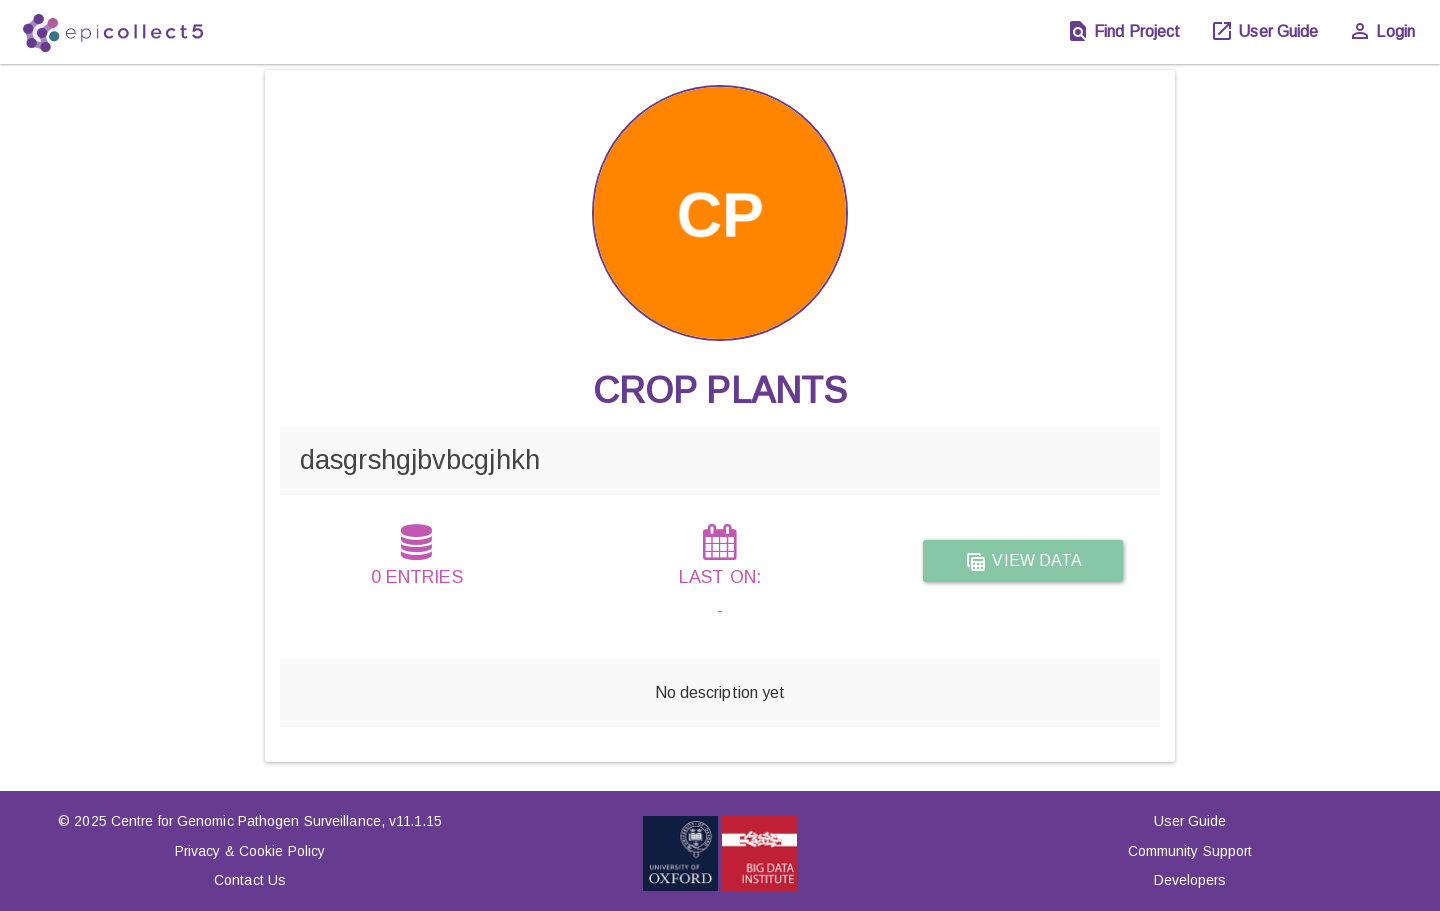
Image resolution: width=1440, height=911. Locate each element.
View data (1023, 562)
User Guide (1190, 821)
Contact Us (250, 880)
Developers (1190, 880)
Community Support (1190, 851)
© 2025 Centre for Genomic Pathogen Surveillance (219, 821)
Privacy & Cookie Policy (250, 851)
